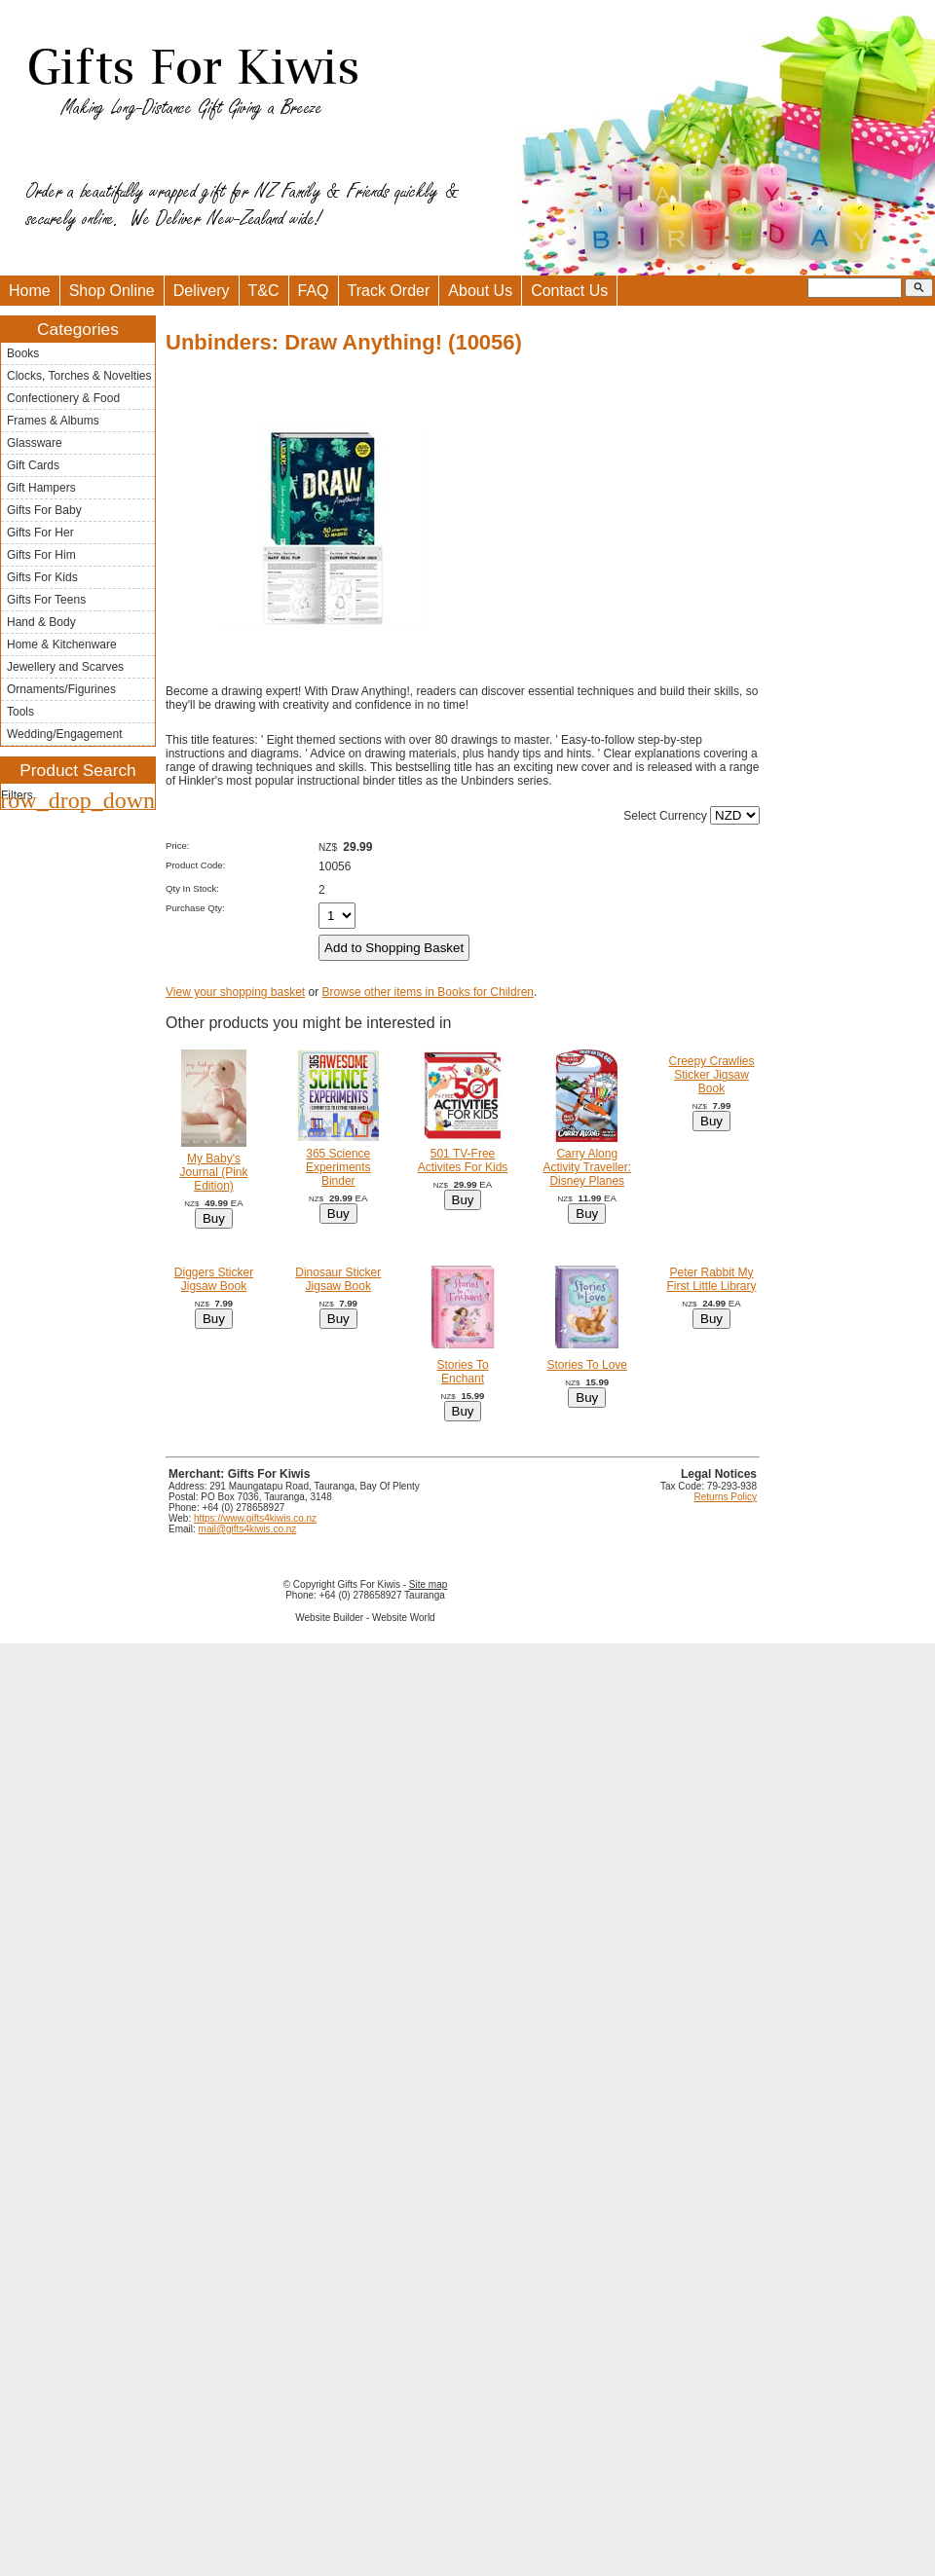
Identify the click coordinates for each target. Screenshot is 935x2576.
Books (23, 353)
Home (30, 290)
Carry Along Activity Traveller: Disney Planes (586, 1167)
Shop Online (112, 290)
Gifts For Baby (44, 510)
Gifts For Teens (46, 600)
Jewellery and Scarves (65, 667)
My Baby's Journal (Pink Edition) (213, 1172)
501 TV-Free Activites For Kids (463, 1160)
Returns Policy (725, 1496)
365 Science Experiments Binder (338, 1167)
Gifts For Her (40, 532)
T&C (264, 290)
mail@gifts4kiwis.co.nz (248, 1529)
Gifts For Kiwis (368, 1584)
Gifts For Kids (42, 577)
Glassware (34, 443)
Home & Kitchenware (62, 644)
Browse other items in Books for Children (428, 992)
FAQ (313, 290)
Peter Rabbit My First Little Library (712, 1279)
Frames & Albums (53, 420)
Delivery (201, 290)
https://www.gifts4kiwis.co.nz (255, 1518)
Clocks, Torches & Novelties (79, 376)
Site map (428, 1584)
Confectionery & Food (63, 398)
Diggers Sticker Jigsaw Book (213, 1279)
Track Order (389, 290)
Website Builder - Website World (364, 1617)
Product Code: (195, 865)
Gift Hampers (41, 488)
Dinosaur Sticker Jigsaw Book (338, 1279)
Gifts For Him (41, 555)
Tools (20, 711)
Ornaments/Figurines (61, 689)
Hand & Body (41, 622)
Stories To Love (587, 1365)
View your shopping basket (235, 992)
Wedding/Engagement (65, 734)
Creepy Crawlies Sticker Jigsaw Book (712, 1074)
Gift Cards (33, 465)
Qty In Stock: (192, 888)
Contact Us (569, 290)
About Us (480, 290)
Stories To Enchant (462, 1371)
